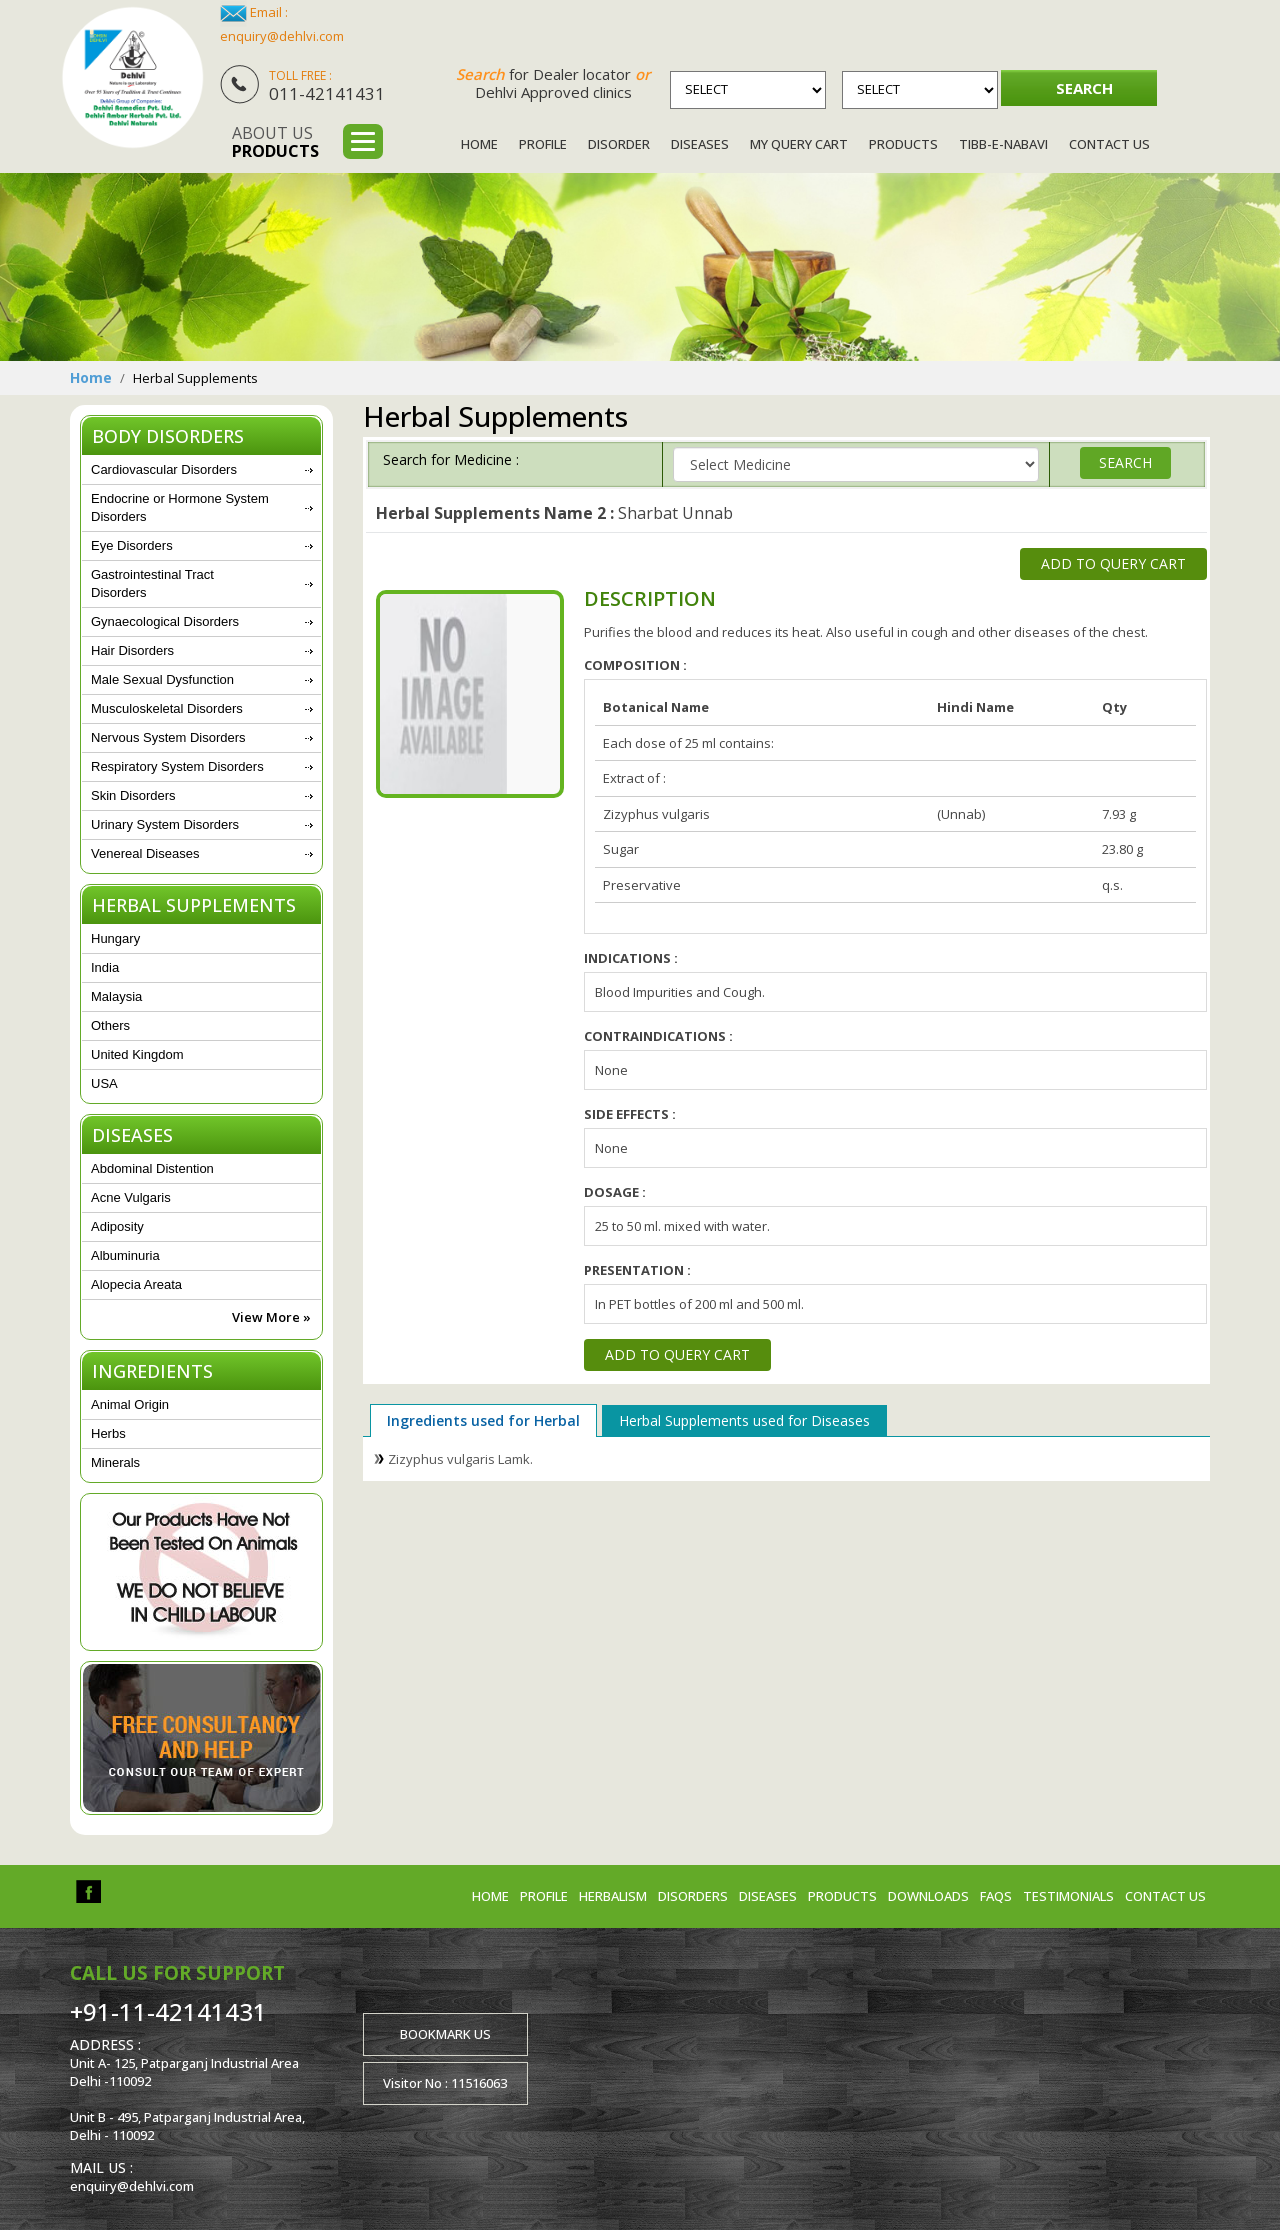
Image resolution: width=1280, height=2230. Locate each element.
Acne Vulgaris (131, 1197)
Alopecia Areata (136, 1284)
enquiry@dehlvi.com (282, 36)
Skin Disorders (133, 795)
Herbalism (613, 1896)
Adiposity (117, 1226)
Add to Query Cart (1113, 563)
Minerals (115, 1462)
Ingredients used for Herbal (483, 1420)
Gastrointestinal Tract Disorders (152, 583)
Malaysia (116, 996)
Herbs (108, 1433)
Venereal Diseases (145, 853)
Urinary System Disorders (165, 824)
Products (903, 144)
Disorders (693, 1896)
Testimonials (1068, 1896)
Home (479, 144)
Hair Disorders (132, 650)
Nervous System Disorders (168, 737)
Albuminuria (125, 1255)
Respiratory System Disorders (177, 766)
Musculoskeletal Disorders (167, 708)
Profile (543, 144)
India (105, 967)
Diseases (700, 144)
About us (275, 142)
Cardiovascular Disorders (164, 469)
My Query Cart (799, 144)
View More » (271, 1317)
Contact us (1165, 1896)
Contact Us (1109, 144)
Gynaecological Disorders (165, 621)
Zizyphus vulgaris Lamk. (460, 1459)
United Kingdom (137, 1054)
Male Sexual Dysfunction (162, 679)
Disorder (619, 144)
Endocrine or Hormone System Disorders (180, 507)
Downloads (928, 1896)
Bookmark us (445, 2034)
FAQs (996, 1896)
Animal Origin (130, 1404)
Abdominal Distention (152, 1168)
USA (104, 1083)
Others (110, 1025)
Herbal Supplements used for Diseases (744, 1420)
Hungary (115, 938)
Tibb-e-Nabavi (1003, 144)
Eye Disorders (132, 545)
